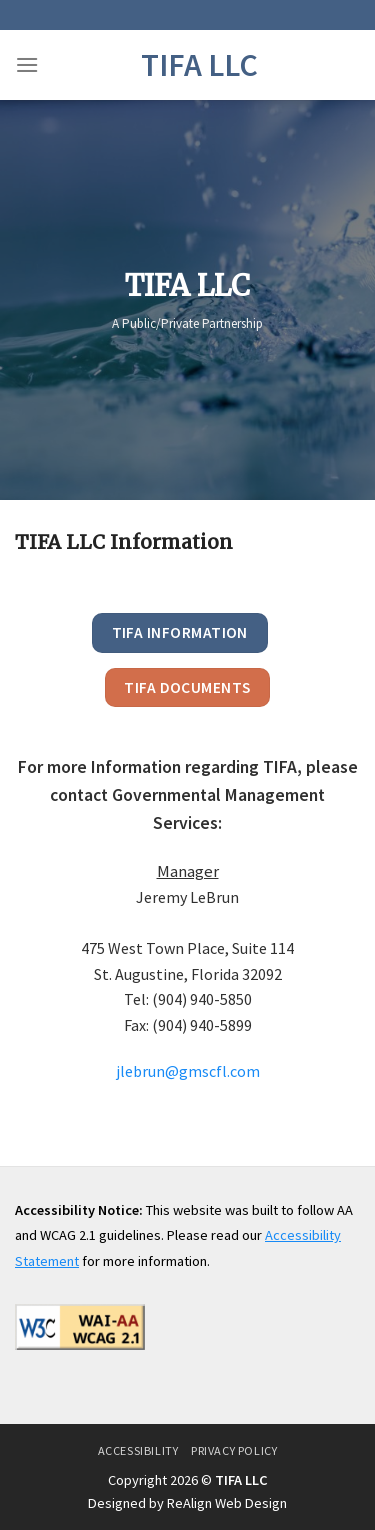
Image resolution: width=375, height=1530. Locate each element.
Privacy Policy (234, 1450)
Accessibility (138, 1450)
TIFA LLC (199, 65)
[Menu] (27, 64)
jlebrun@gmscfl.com (188, 1071)
